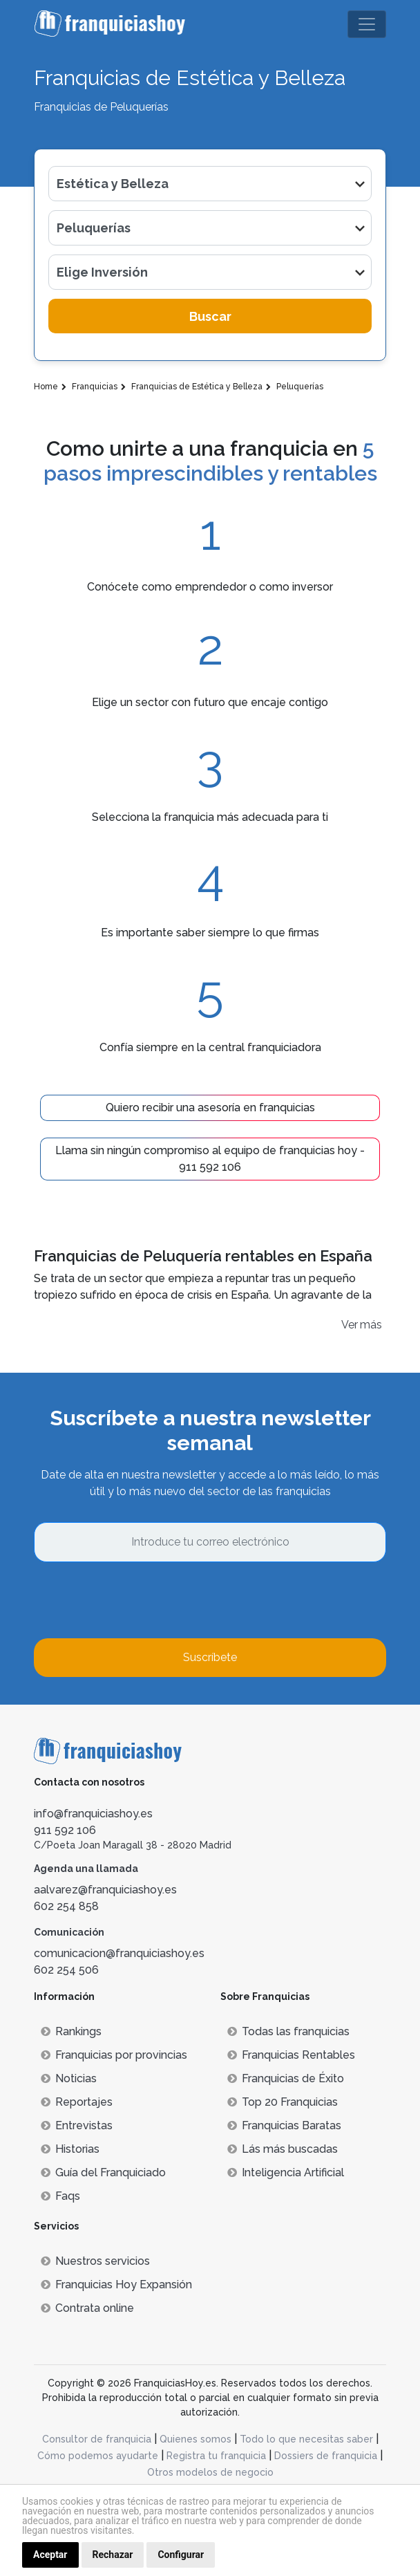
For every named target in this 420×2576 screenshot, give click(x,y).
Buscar (210, 316)
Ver (349, 1324)
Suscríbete (210, 1657)
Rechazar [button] (113, 2554)
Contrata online (87, 2308)
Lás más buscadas (282, 2149)
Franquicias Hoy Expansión (116, 2284)
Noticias (69, 2078)
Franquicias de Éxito (285, 2078)
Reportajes (77, 2102)
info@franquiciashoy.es (93, 1813)
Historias (70, 2149)
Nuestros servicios (95, 2261)
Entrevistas (77, 2125)
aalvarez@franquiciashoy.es (105, 1889)
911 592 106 (65, 1830)
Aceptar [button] (50, 2554)
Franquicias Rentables (291, 2054)
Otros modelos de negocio (210, 2472)
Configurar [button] (181, 2554)
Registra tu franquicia (216, 2455)
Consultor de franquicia (96, 2439)
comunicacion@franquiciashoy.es (119, 1953)
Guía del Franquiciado (103, 2172)
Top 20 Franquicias (282, 2102)
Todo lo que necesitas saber (306, 2439)
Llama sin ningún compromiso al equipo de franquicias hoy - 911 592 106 (210, 1159)
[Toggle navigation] (366, 24)
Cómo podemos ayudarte (97, 2455)
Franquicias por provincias (114, 2054)
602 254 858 (66, 1906)
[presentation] (139, 1600)
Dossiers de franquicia (325, 2455)
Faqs (60, 2196)
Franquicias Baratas (284, 2125)
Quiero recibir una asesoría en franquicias (210, 1107)
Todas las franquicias (288, 2031)
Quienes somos (195, 2439)
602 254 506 (66, 1969)
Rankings (71, 2031)
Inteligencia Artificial (285, 2172)
